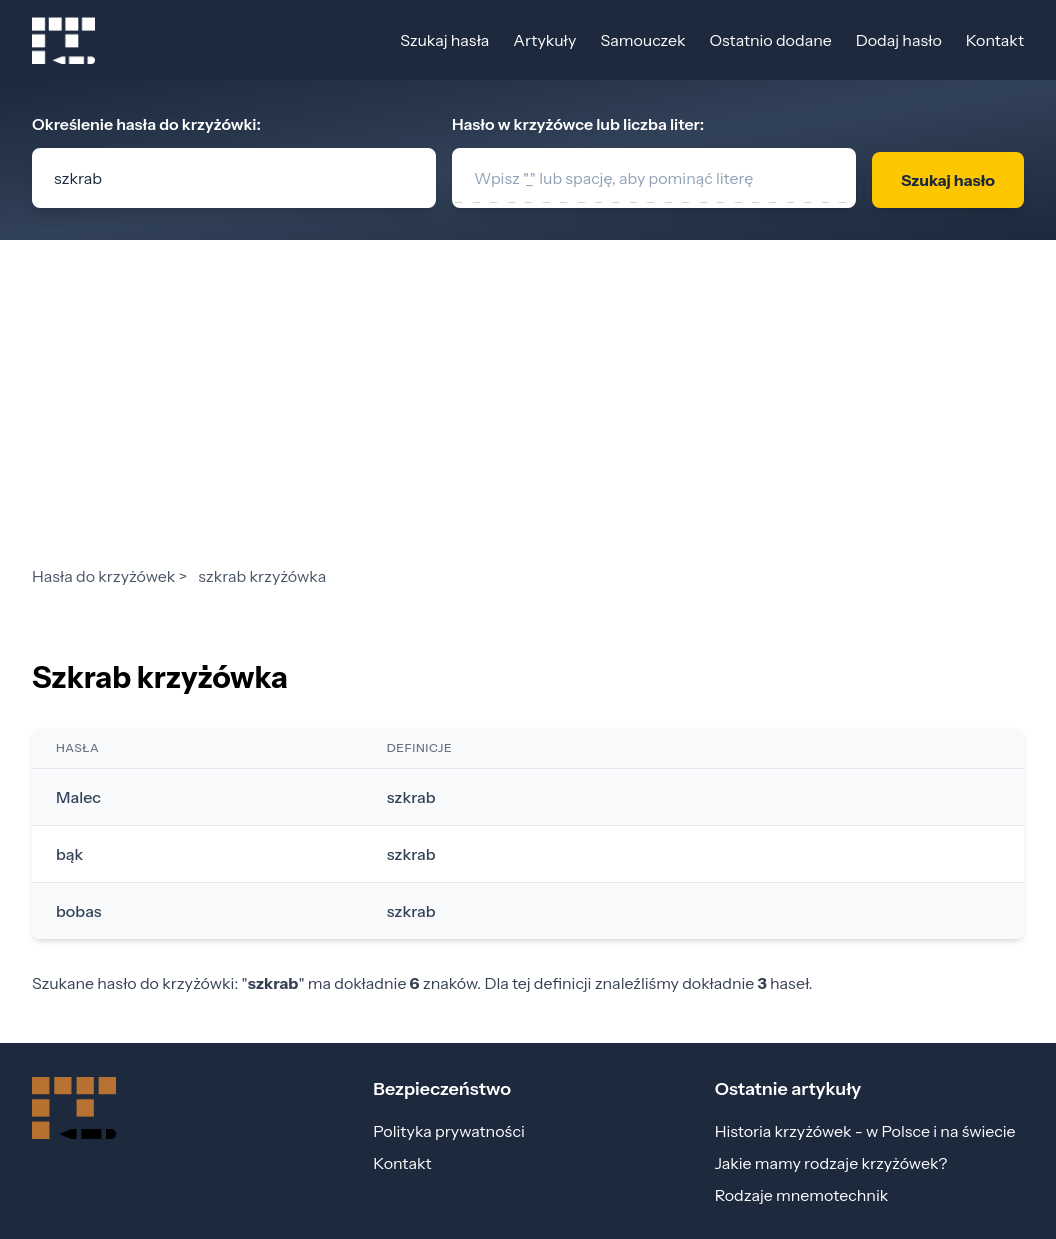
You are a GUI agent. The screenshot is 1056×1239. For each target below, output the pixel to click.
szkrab (411, 797)
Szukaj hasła (444, 40)
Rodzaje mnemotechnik (802, 1195)
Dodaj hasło (899, 40)
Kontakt (995, 40)
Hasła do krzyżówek (103, 576)
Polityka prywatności (448, 1131)
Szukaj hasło (948, 180)
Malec (78, 797)
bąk (69, 854)
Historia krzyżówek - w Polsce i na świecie (865, 1131)
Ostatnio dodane (770, 40)
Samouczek (642, 40)
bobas (79, 911)
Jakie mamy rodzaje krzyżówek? (831, 1163)
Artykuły (544, 40)
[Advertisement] (528, 414)
